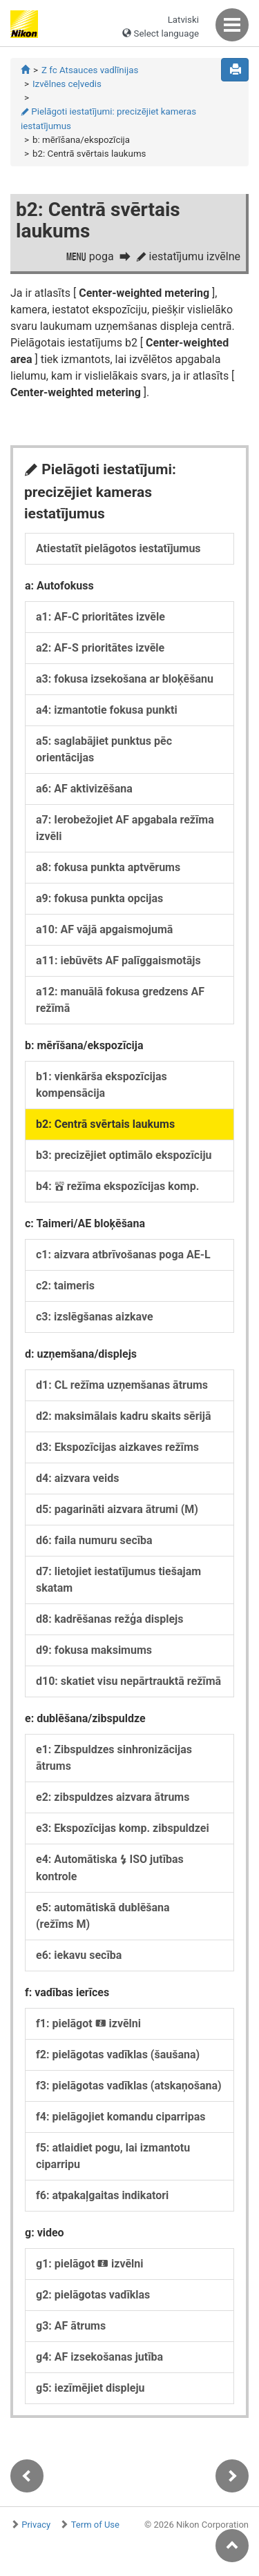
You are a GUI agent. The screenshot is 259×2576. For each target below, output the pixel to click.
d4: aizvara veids (77, 1478)
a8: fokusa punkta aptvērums (108, 867)
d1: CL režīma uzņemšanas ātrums (122, 1385)
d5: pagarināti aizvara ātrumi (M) (117, 1509)
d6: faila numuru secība (94, 1540)
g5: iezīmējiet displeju (90, 2387)
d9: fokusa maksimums (94, 1650)
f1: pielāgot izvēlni (88, 2023)
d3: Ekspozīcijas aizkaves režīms (117, 1447)
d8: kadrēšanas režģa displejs (109, 1619)
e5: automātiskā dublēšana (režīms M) (103, 1916)
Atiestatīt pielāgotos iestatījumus (118, 548)
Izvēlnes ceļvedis (67, 84)
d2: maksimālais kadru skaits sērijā (123, 1416)
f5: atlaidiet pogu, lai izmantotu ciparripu (113, 2156)
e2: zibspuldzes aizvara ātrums (112, 1797)
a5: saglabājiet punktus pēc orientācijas (104, 749)
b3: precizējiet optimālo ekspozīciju (124, 1155)
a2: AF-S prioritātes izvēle (100, 647)
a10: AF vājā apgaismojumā (104, 929)
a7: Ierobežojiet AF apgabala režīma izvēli (125, 828)
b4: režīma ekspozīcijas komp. (117, 1186)
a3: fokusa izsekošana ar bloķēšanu (124, 678)
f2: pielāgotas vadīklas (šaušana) (118, 2054)
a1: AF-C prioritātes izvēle (100, 616)
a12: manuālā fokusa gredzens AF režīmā (120, 1000)
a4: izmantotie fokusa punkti (107, 709)
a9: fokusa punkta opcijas (99, 898)
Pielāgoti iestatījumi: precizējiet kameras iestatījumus (108, 118)
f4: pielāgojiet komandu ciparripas (120, 2116)
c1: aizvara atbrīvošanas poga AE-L (123, 1254)
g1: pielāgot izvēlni (89, 2263)
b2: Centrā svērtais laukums (105, 1124)
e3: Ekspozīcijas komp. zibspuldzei (122, 1828)
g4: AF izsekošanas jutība (99, 2356)
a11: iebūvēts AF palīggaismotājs (118, 960)
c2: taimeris (65, 1285)
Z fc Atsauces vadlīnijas (89, 70)
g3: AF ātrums (71, 2325)
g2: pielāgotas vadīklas (93, 2294)
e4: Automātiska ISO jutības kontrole (110, 1868)
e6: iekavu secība (79, 1955)
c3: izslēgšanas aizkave (94, 1316)
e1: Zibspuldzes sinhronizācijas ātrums (114, 1758)
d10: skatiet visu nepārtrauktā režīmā (128, 1681)
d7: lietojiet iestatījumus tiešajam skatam (118, 1579)
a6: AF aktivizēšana (84, 788)
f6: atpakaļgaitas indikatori (102, 2195)
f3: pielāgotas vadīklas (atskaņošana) (129, 2085)
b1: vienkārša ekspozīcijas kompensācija (101, 1085)
